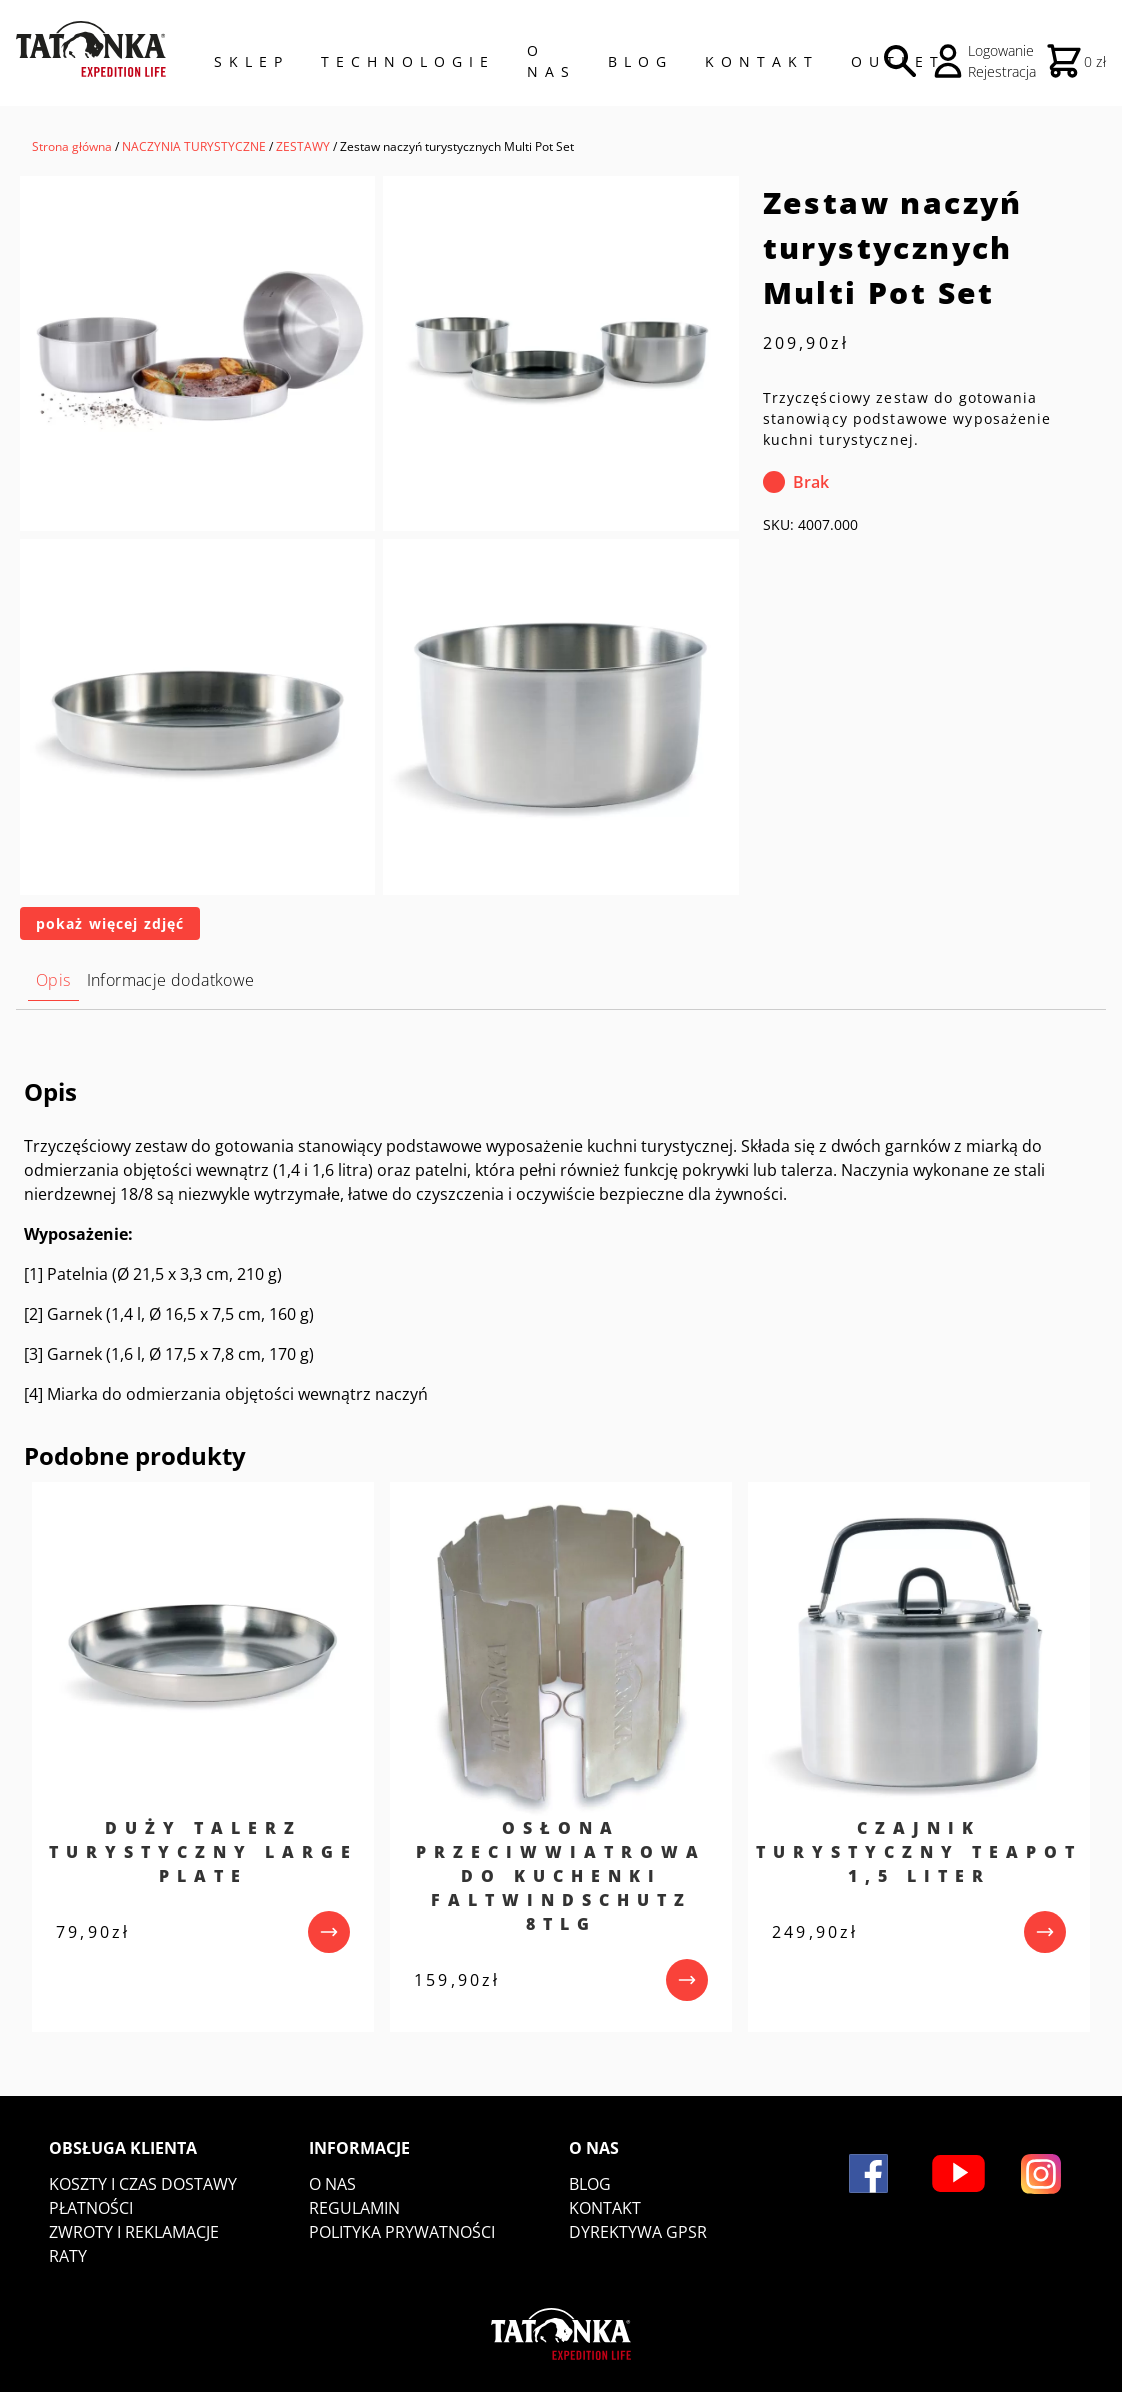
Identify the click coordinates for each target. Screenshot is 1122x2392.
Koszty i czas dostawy (143, 2184)
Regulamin (354, 2208)
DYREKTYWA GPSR (638, 2232)
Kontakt (762, 61)
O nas (332, 2184)
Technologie (408, 61)
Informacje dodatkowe (171, 980)
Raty (68, 2256)
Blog (640, 61)
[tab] (53, 980)
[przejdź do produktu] (329, 1932)
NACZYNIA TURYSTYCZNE (194, 146)
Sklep (251, 61)
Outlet (898, 61)
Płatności (91, 2208)
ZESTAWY (303, 146)
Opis (53, 980)
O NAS (551, 61)
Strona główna (72, 146)
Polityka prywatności (402, 2232)
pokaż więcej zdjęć (110, 923)
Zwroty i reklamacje (134, 2232)
